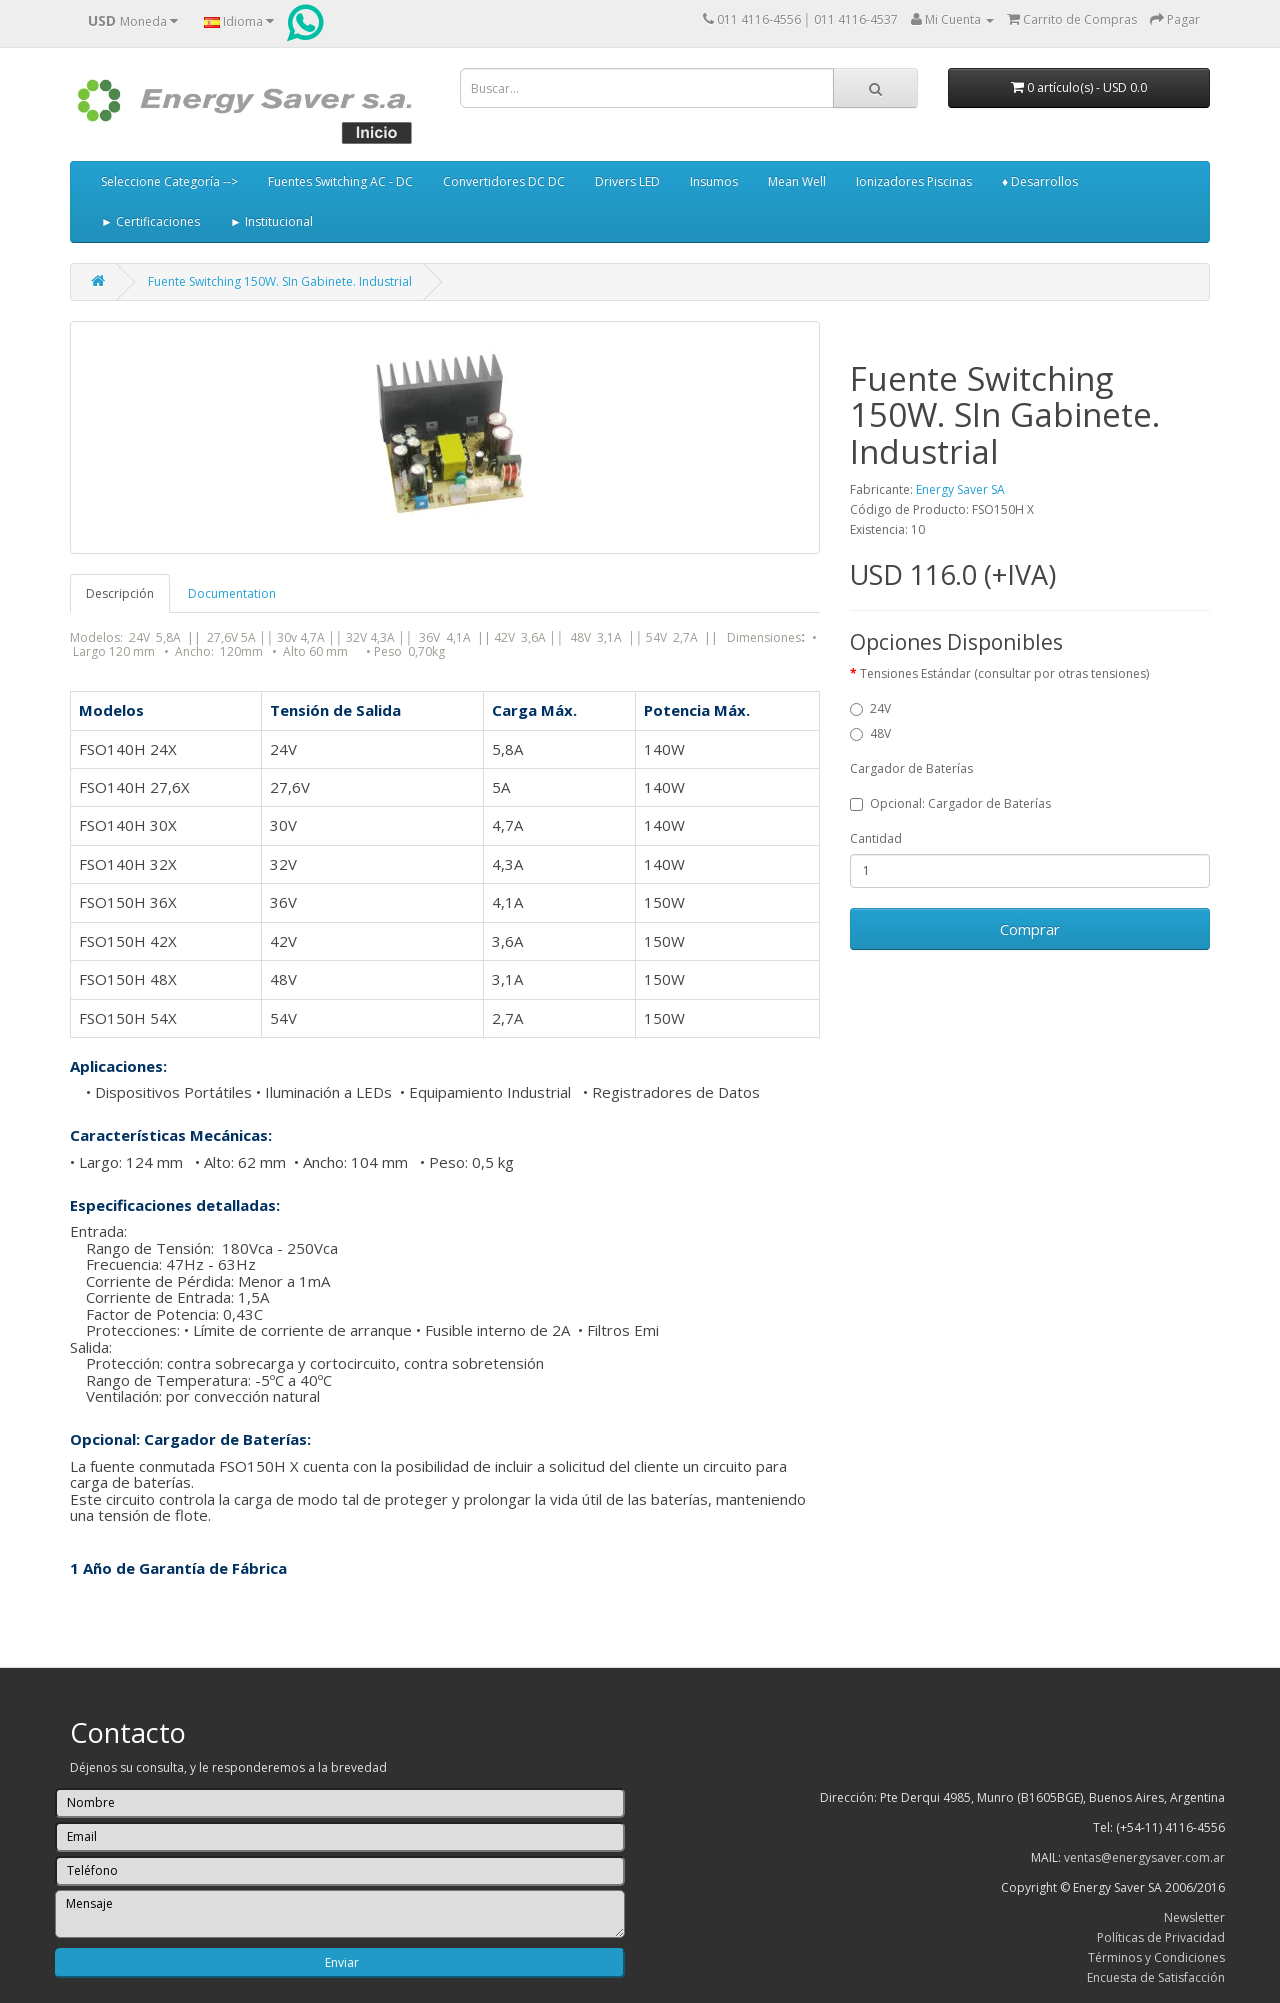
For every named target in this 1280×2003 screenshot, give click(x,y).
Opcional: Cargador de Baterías (950, 803)
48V (870, 733)
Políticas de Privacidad (1161, 1937)
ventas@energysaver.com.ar (1144, 1857)
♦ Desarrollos (1040, 181)
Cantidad (876, 838)
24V (870, 708)
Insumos (714, 181)
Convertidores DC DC (504, 181)
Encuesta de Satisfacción (1156, 1977)
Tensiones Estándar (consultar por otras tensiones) (1004, 673)
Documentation (232, 593)
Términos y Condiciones (1156, 1957)
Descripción (120, 593)
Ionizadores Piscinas (914, 181)
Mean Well (797, 181)
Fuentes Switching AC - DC (340, 181)
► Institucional (271, 221)
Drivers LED (627, 181)
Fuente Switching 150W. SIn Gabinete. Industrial (280, 281)
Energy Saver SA (960, 489)
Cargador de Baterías (911, 768)
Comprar (1030, 929)
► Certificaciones (150, 221)
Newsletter (1194, 1917)
